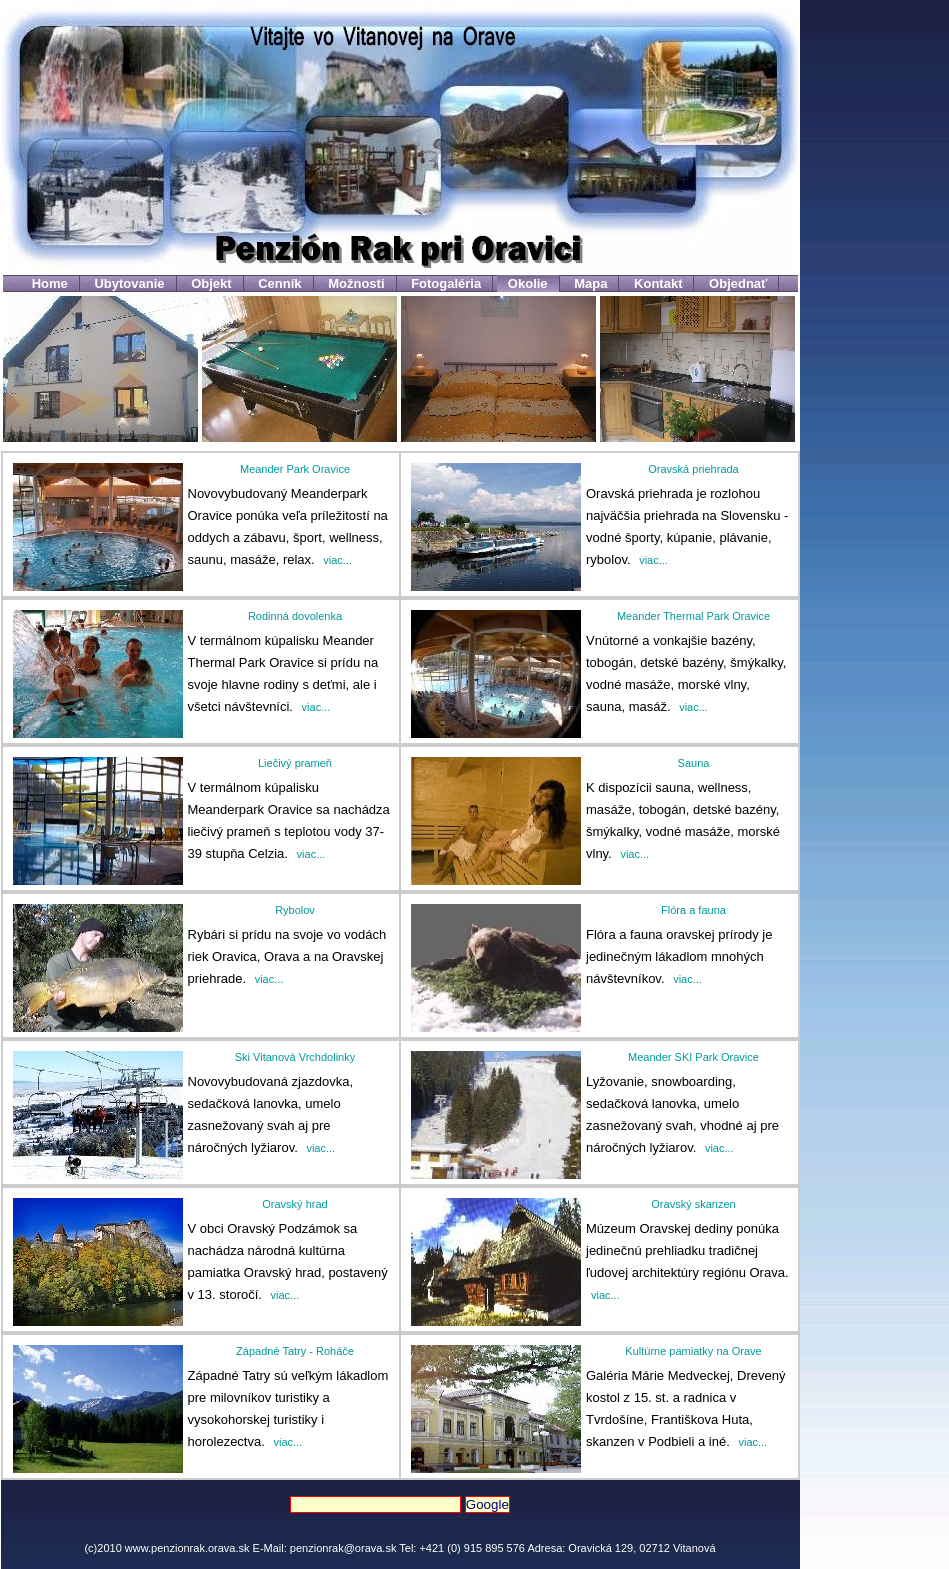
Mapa (590, 283)
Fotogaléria (446, 283)
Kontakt (658, 283)
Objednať (738, 283)
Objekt (211, 283)
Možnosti (356, 283)
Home (50, 283)
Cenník (279, 283)
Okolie (528, 283)
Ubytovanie (129, 283)
